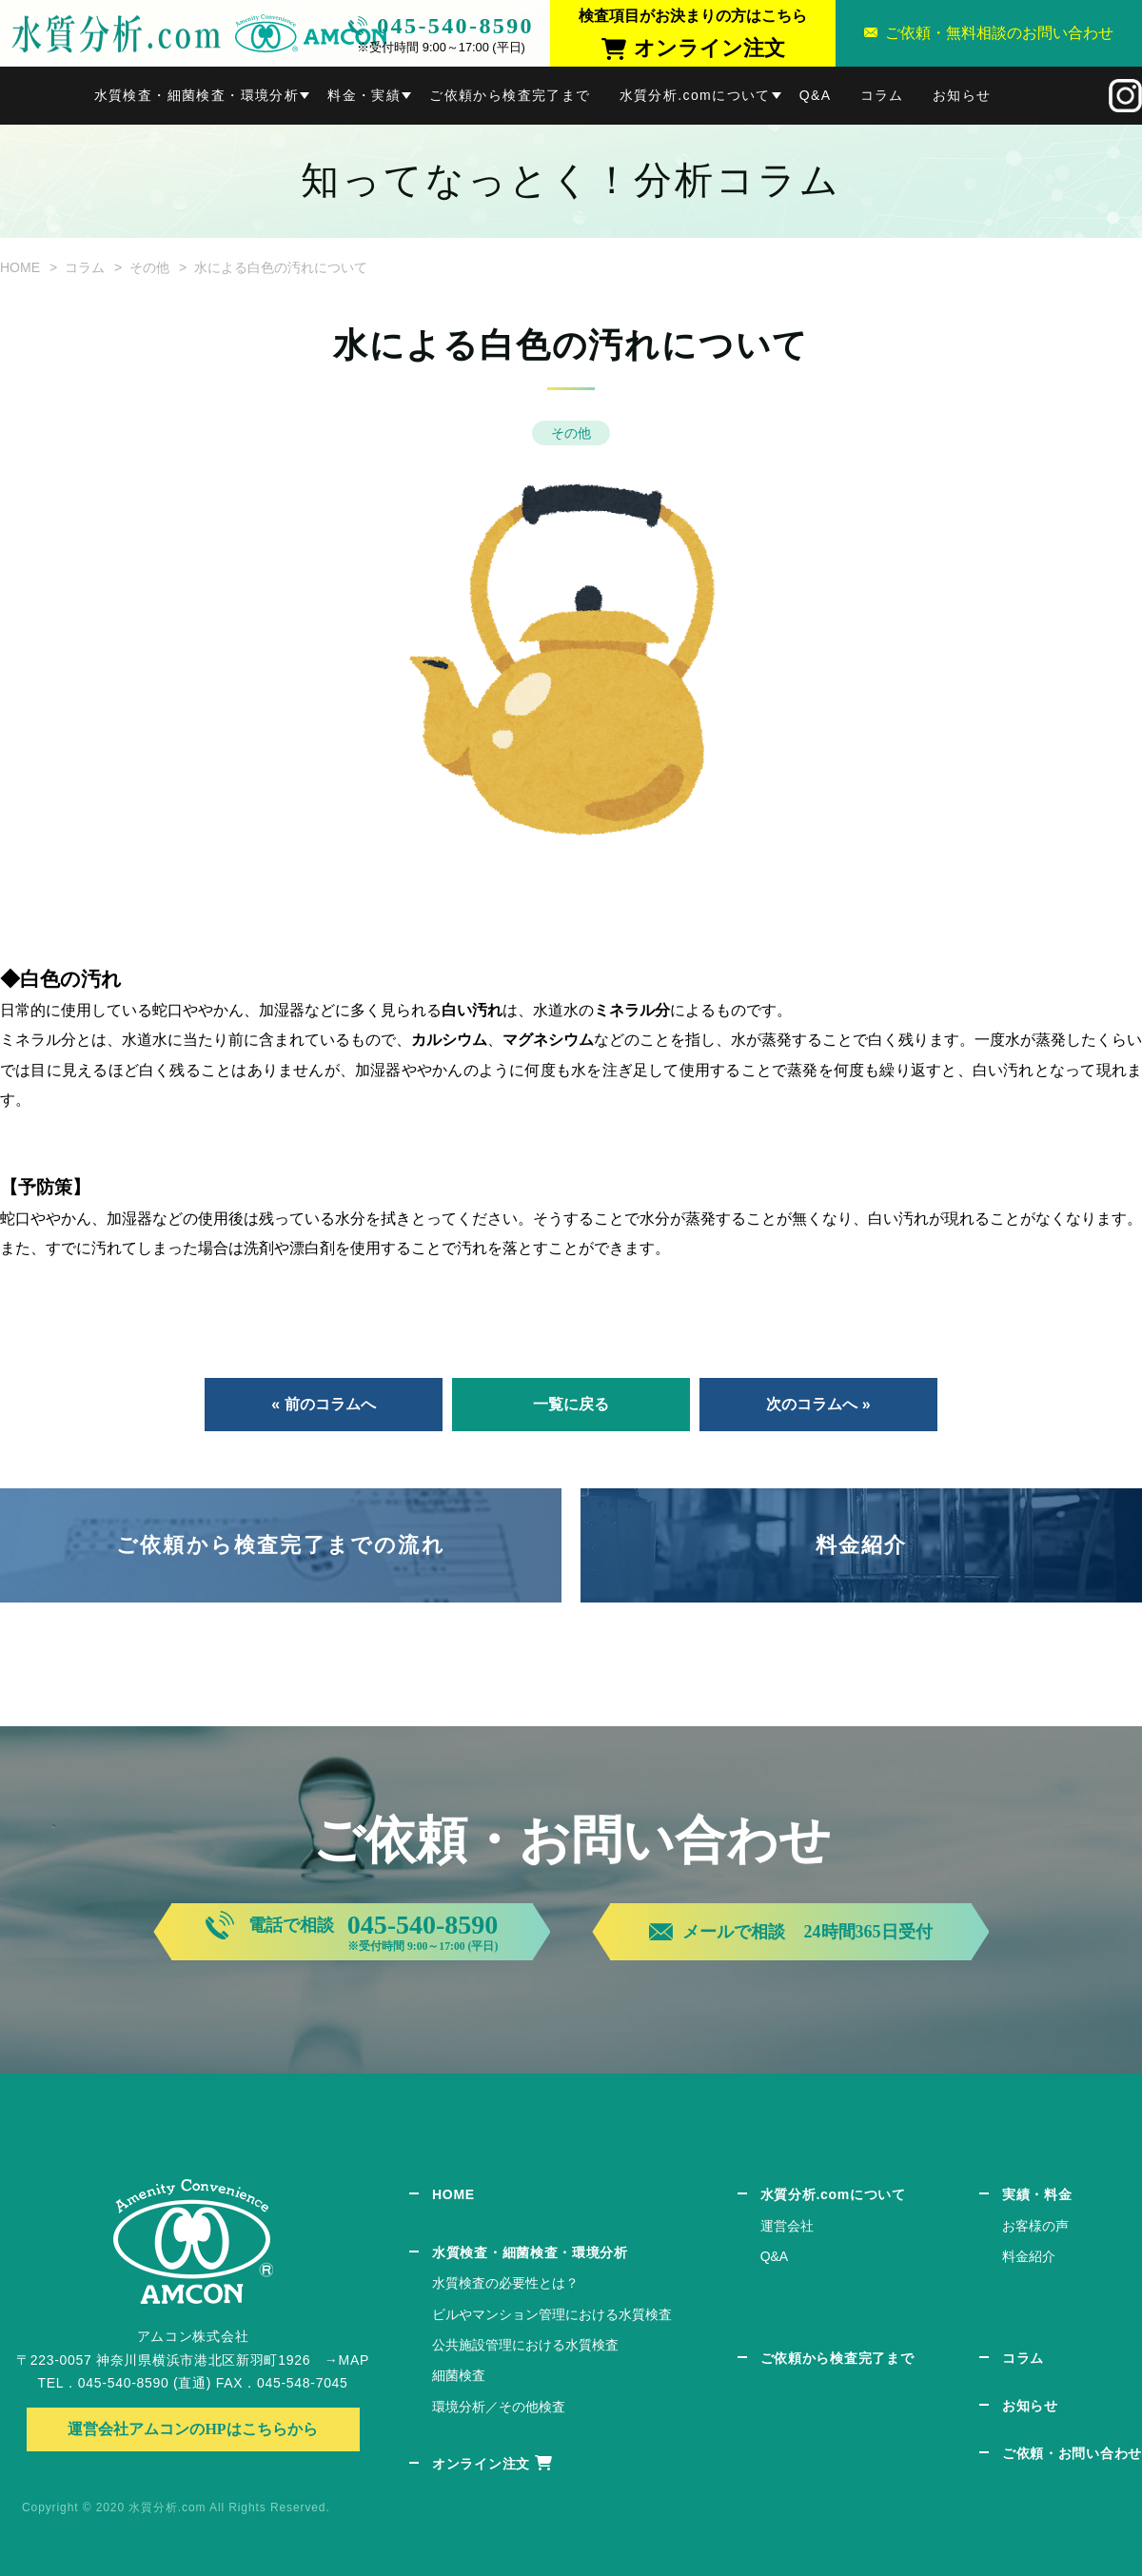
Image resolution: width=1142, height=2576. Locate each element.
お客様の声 (1035, 2225)
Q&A (815, 95)
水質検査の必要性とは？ (505, 2283)
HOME (20, 267)
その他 (149, 267)
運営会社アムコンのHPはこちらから (192, 2429)
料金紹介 (862, 1545)
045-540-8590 (455, 25)
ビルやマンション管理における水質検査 (552, 2314)
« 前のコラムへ (323, 1404)
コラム (882, 95)
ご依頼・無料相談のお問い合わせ (999, 33)
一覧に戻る (571, 1404)
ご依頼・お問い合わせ (1072, 2453)
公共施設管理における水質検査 (525, 2344)
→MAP (347, 2360)
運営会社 (787, 2225)
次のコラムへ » (818, 1404)
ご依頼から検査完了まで (509, 95)
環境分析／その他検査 (498, 2406)
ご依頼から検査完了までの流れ (280, 1545)
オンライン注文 (481, 2463)
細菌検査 (458, 2375)
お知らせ (962, 95)
